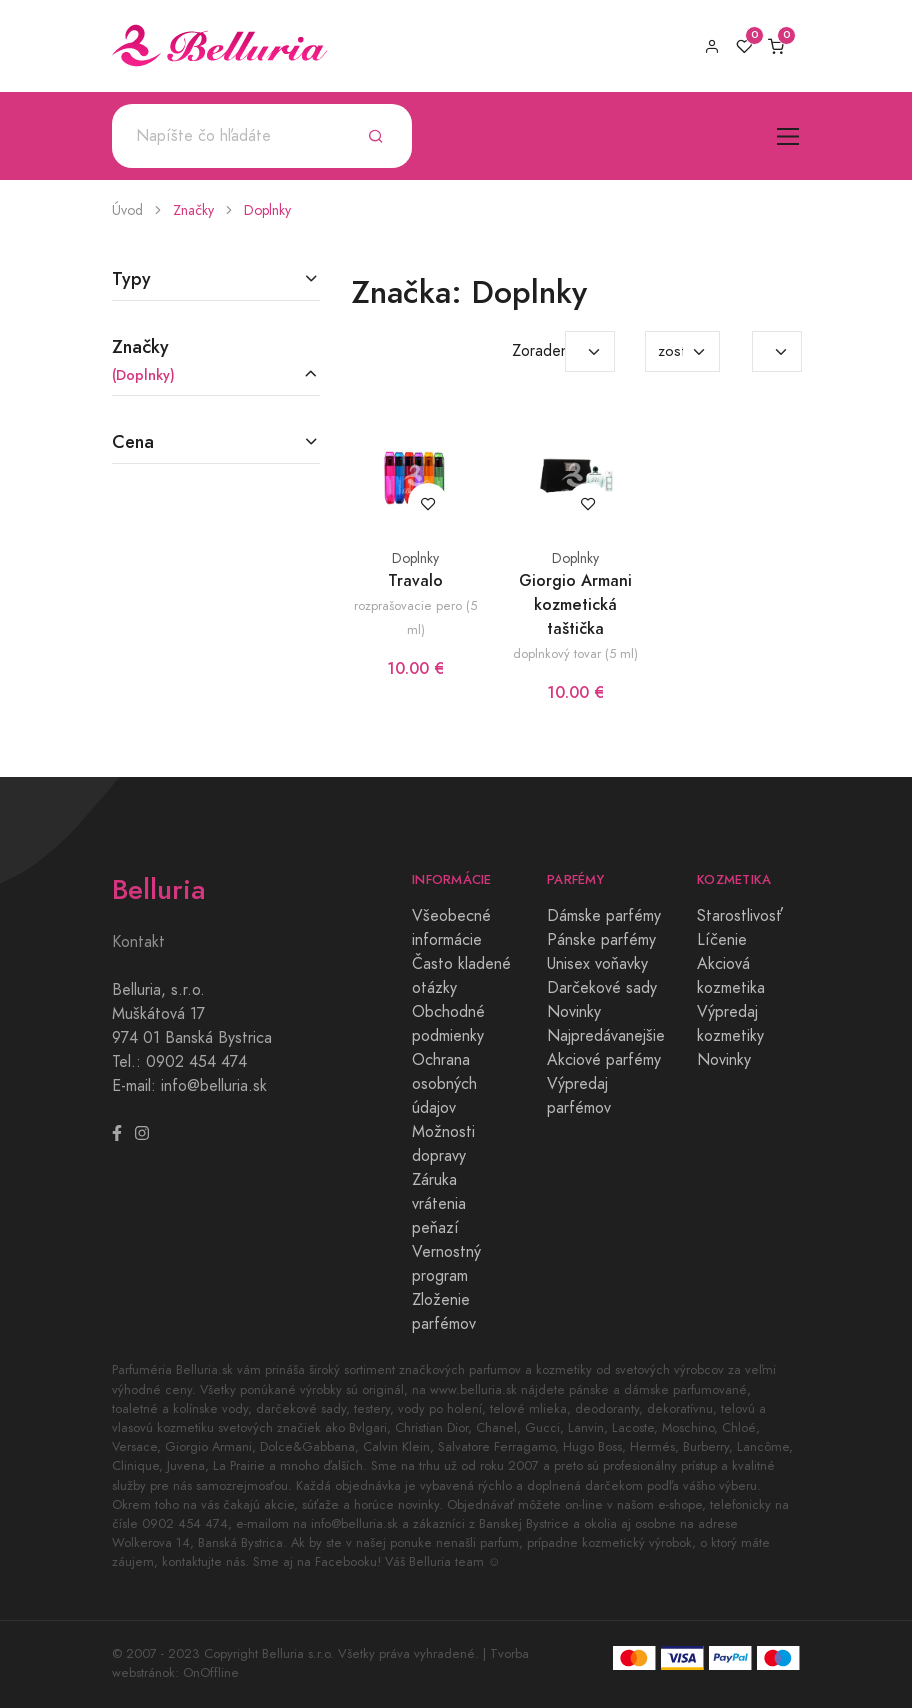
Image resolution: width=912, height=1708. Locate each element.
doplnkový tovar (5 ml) (575, 653)
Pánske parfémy (601, 940)
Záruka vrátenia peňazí (439, 1204)
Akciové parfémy (604, 1060)
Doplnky (267, 210)
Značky (193, 210)
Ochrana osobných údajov (444, 1084)
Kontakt (138, 942)
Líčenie (722, 940)
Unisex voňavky (597, 964)
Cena (133, 441)
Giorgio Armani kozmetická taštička (575, 604)
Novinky (574, 1012)
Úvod (127, 210)
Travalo (415, 580)
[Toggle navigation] (788, 136)
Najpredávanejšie (606, 1036)
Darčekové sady (602, 988)
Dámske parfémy (604, 916)
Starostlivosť (740, 916)
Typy (131, 278)
